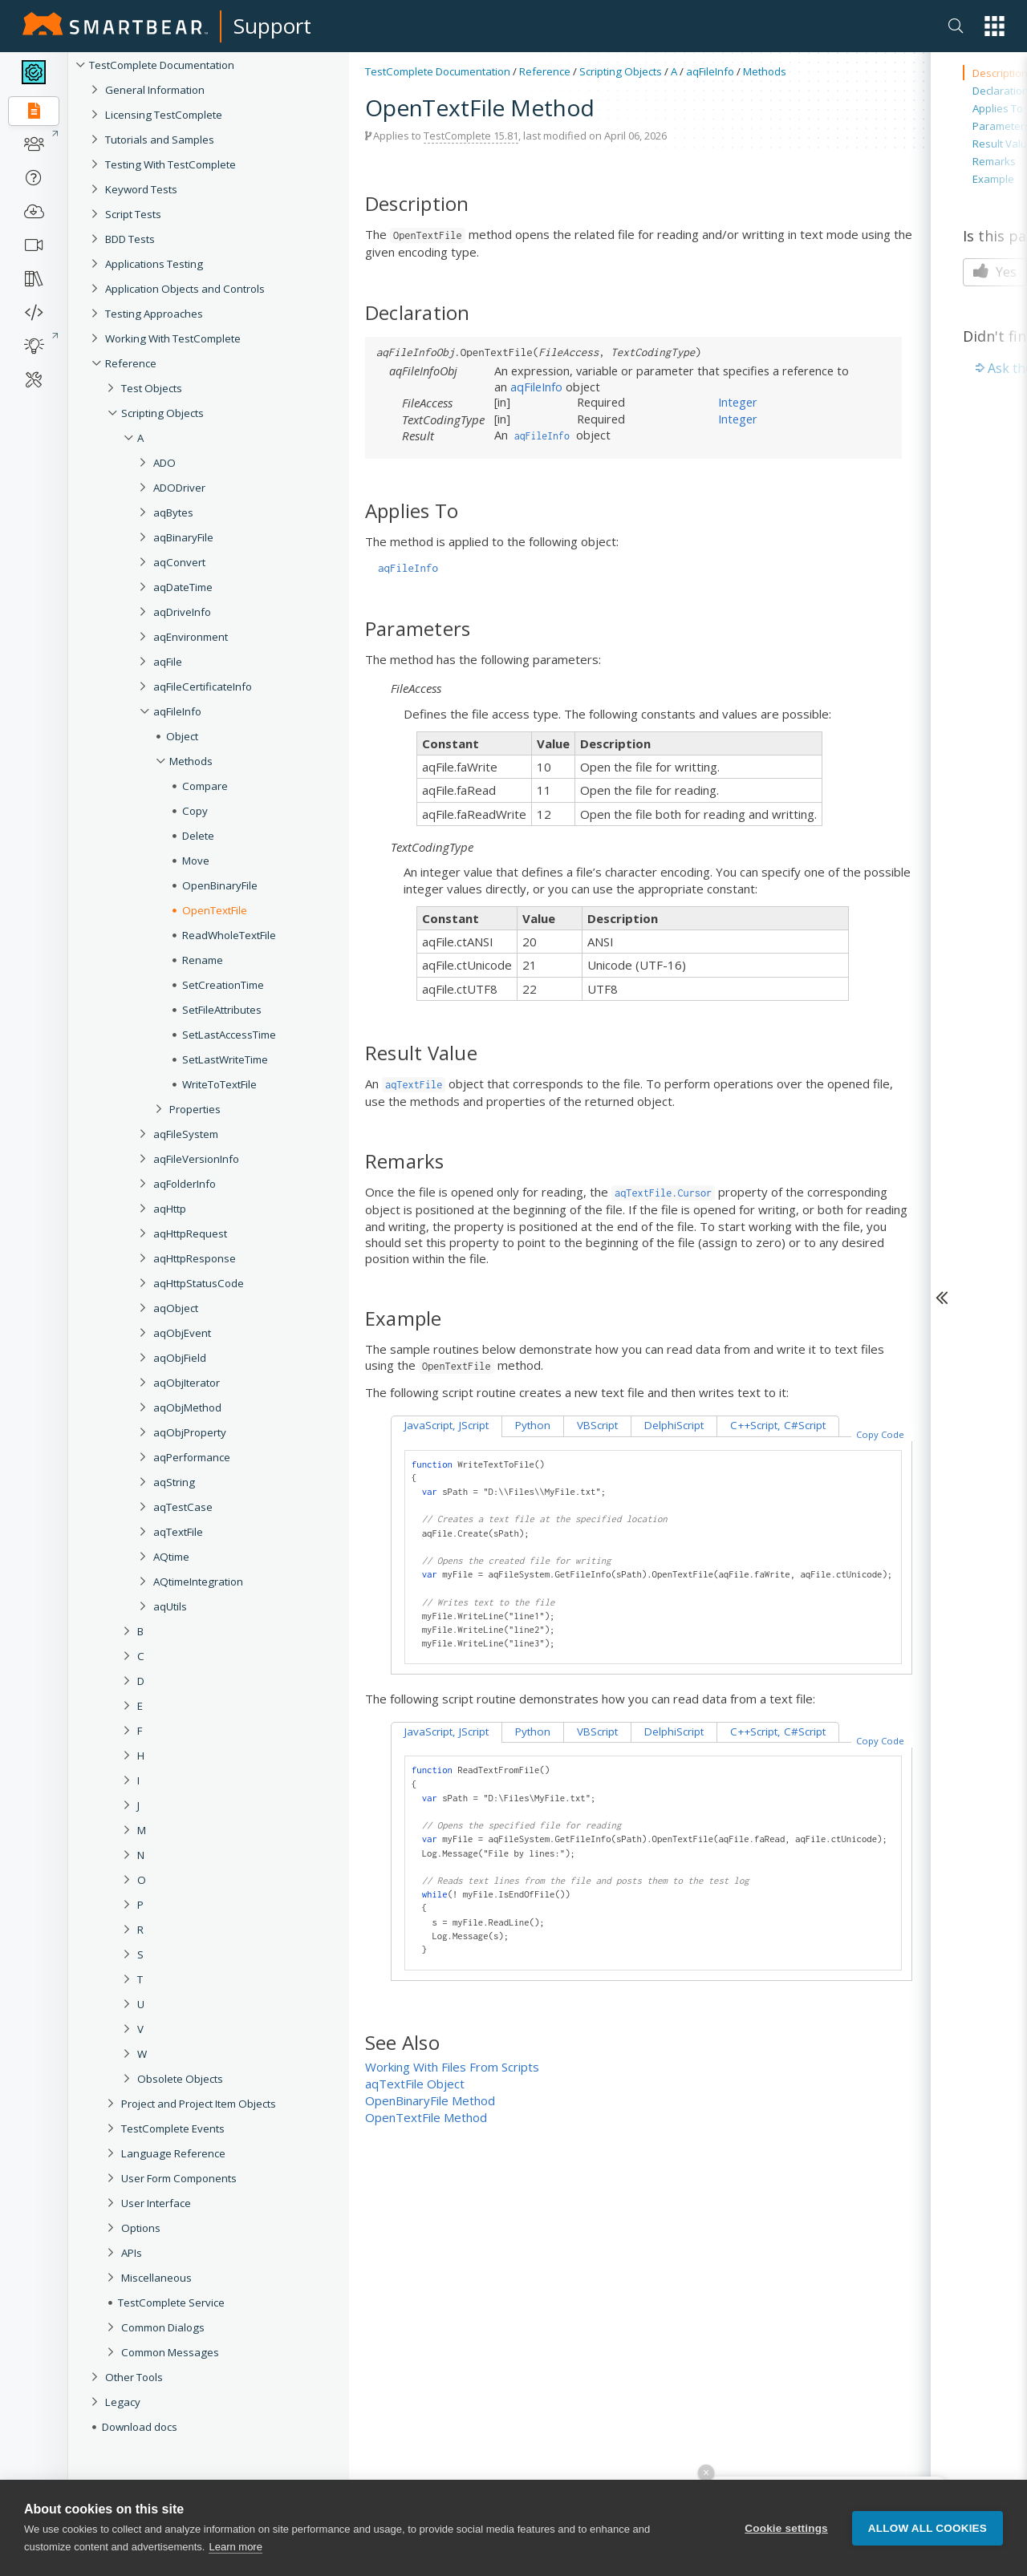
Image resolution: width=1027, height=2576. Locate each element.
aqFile (167, 661)
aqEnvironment (190, 637)
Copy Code (880, 1434)
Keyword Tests (141, 189)
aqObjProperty (189, 1432)
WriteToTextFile (219, 1084)
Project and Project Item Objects (198, 2103)
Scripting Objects (162, 413)
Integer (737, 402)
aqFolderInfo (184, 1184)
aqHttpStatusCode (198, 1283)
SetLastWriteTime (225, 1059)
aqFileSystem (185, 1134)
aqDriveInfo (182, 612)
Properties (195, 1109)
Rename (202, 960)
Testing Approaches (154, 313)
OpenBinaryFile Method (430, 2100)
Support (272, 25)
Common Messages (170, 2352)
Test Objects (151, 388)
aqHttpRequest (190, 1233)
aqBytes (173, 512)
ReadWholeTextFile (229, 935)
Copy (195, 811)
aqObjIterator (186, 1382)
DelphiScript (674, 1425)
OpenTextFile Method (426, 2117)
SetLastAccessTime (229, 1034)
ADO (164, 463)
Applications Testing (154, 264)
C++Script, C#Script (778, 1425)
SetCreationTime (223, 985)
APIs (131, 2253)
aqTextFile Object (415, 2084)
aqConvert (179, 562)
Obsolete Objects (180, 2079)
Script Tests (133, 214)
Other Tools (134, 2377)
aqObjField (179, 1358)
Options (140, 2228)
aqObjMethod (187, 1407)
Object (182, 736)
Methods (191, 761)
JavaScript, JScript (446, 1425)
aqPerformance (191, 1457)
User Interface (156, 2203)
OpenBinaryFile (220, 885)
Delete (198, 835)
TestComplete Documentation (161, 65)
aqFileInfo (177, 711)
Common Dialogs (163, 2327)
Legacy (122, 2402)
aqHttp (169, 1208)
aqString (174, 1482)
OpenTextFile (214, 910)
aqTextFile (178, 1532)
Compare (205, 786)
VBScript (597, 1425)
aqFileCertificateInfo (202, 686)
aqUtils (170, 1606)
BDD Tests (130, 239)
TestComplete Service (171, 2302)
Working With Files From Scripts (452, 2067)
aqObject (175, 1308)
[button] (994, 26)
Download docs (139, 2427)
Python (532, 1425)
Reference (130, 363)
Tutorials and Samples (159, 139)
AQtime (171, 1556)
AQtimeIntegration (198, 1581)
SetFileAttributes (222, 1009)
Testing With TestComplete (170, 164)
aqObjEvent (182, 1333)
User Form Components (179, 2178)
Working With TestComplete (173, 338)
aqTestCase (183, 1507)
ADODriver (179, 487)
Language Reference (173, 2153)
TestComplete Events (173, 2128)
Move (195, 860)
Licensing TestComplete (163, 114)
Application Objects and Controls (185, 288)
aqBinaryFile (183, 537)
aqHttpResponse (194, 1258)
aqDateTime (183, 587)
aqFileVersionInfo (196, 1159)
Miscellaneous (156, 2277)
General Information (155, 90)
